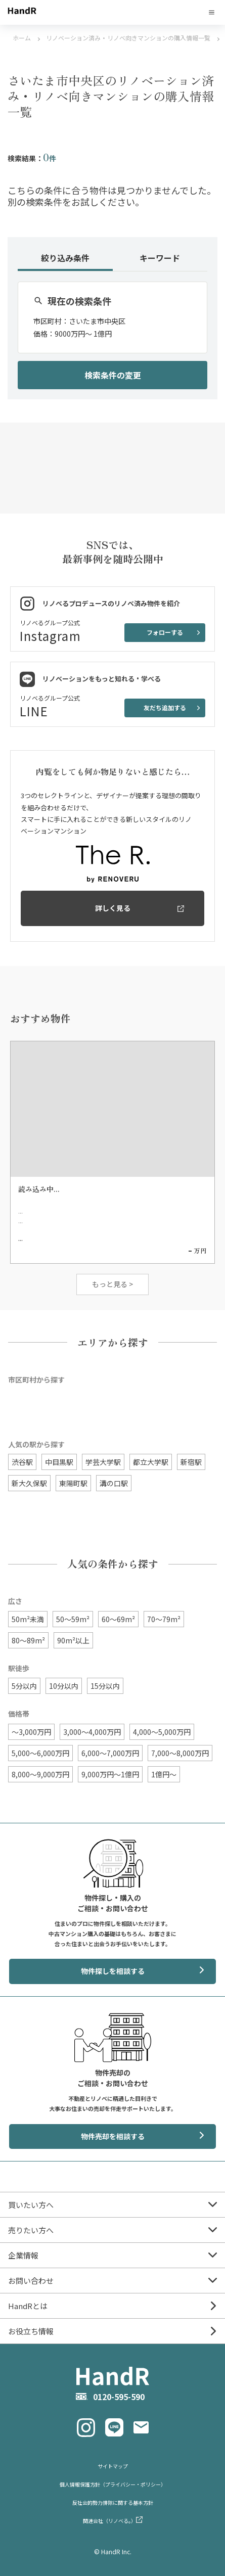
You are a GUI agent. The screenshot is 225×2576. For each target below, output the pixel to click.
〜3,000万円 (31, 1732)
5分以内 (24, 1686)
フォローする (165, 632)
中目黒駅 (59, 1462)
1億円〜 (163, 1774)
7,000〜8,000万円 (180, 1753)
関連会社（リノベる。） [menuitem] (109, 2520)
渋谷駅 (22, 1462)
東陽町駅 (73, 1483)
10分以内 (63, 1686)
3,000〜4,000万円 (92, 1732)
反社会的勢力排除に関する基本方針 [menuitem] (112, 2502)
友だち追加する (165, 707)
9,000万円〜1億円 (110, 1774)
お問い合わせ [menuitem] (31, 2280)
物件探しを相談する (113, 1971)
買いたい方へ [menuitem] (31, 2204)
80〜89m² (28, 1640)
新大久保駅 (29, 1483)
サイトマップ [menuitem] (113, 2466)
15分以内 (105, 1686)
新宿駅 (191, 1462)
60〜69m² (118, 1619)
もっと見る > (112, 1284)
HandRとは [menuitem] (28, 2306)
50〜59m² (72, 1619)
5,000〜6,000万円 (40, 1753)
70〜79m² (164, 1619)
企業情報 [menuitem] (23, 2255)
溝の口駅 (114, 1483)
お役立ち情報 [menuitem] (31, 2331)
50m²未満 (28, 1619)
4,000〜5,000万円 (162, 1732)
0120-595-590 (119, 2396)
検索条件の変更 (112, 375)
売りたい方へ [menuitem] (31, 2230)
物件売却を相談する (113, 2136)
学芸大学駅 (103, 1462)
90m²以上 (73, 1640)
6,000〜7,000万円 (110, 1753)
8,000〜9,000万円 (40, 1774)
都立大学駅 (150, 1462)
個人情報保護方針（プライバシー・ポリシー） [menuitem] (113, 2484)
